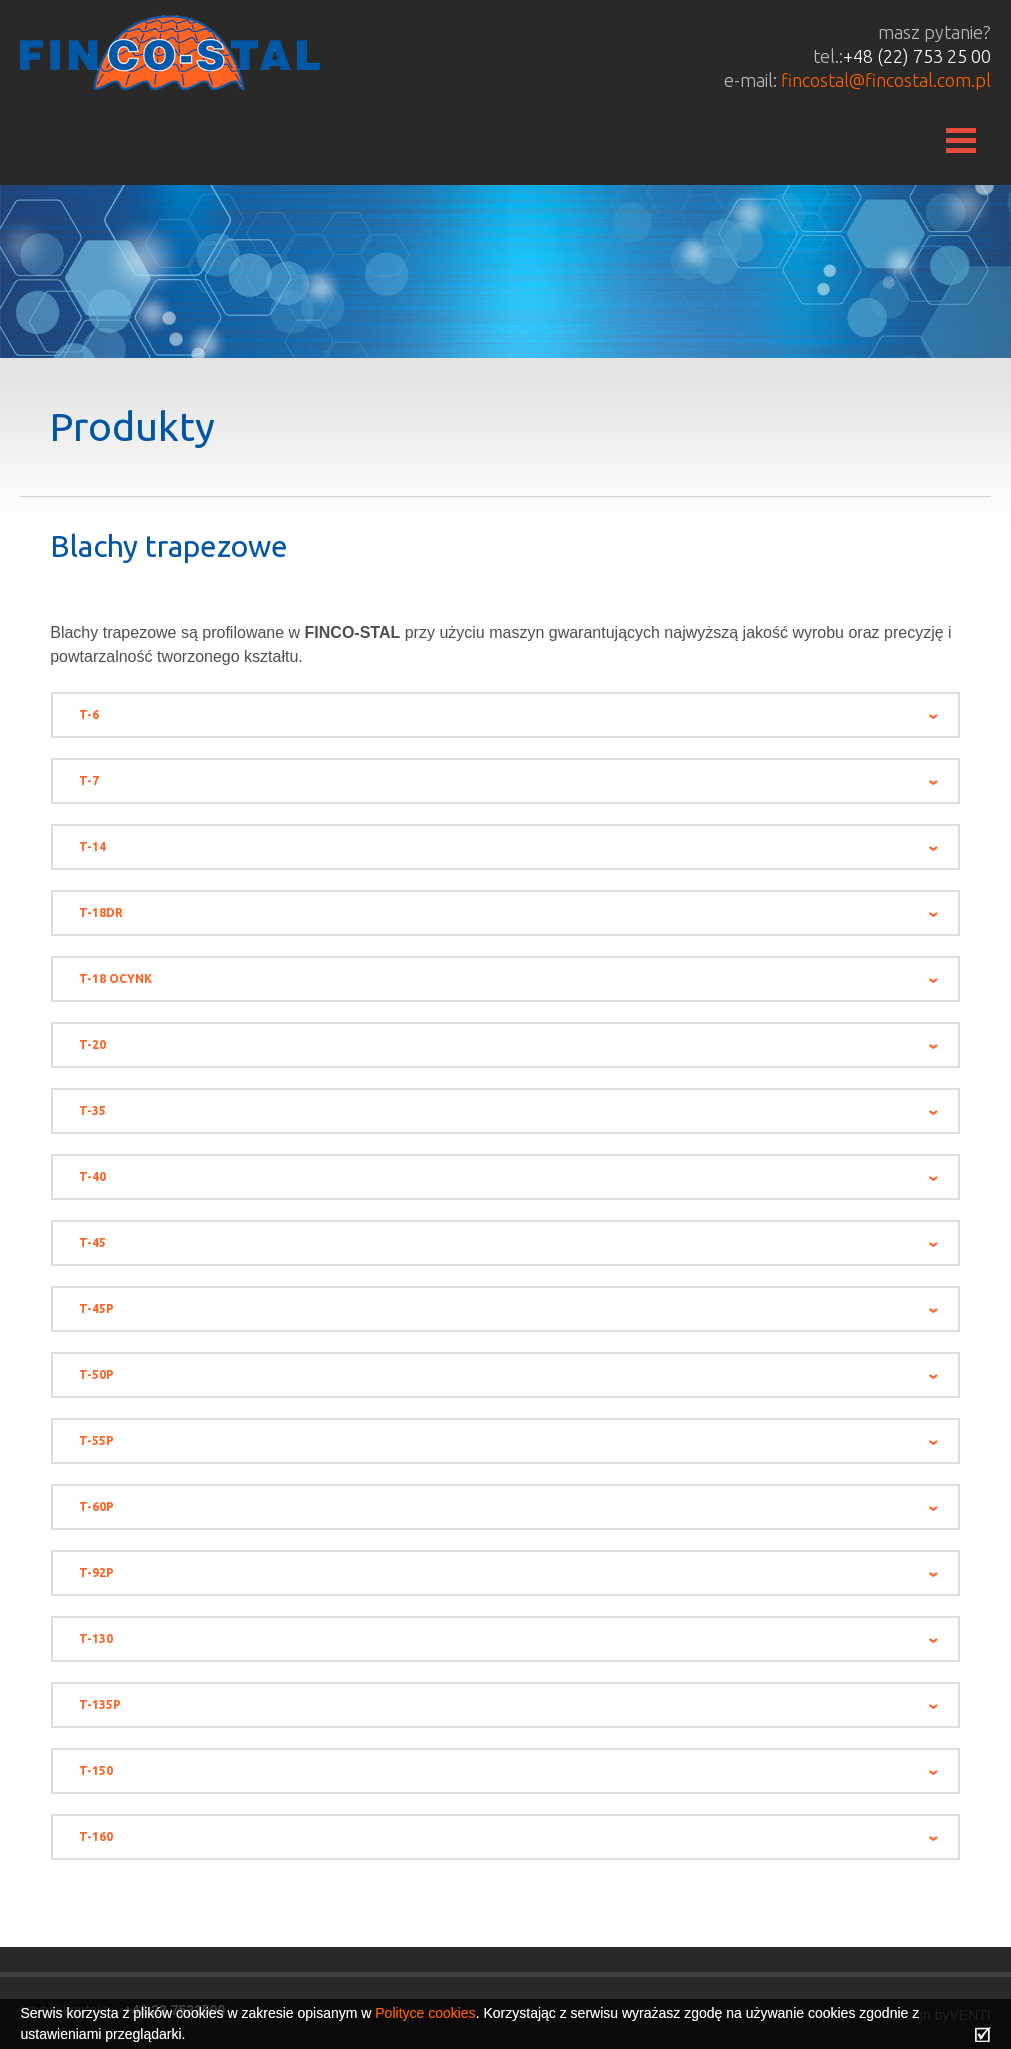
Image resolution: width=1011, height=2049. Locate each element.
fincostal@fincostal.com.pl (886, 80)
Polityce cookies (425, 2013)
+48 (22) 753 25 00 (917, 56)
